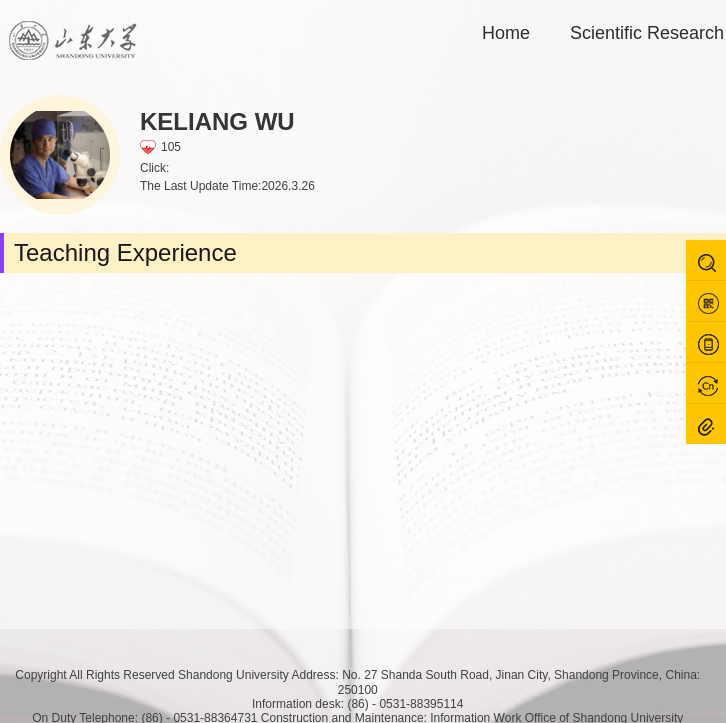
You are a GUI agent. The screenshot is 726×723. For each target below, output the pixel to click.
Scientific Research (647, 33)
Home (506, 33)
